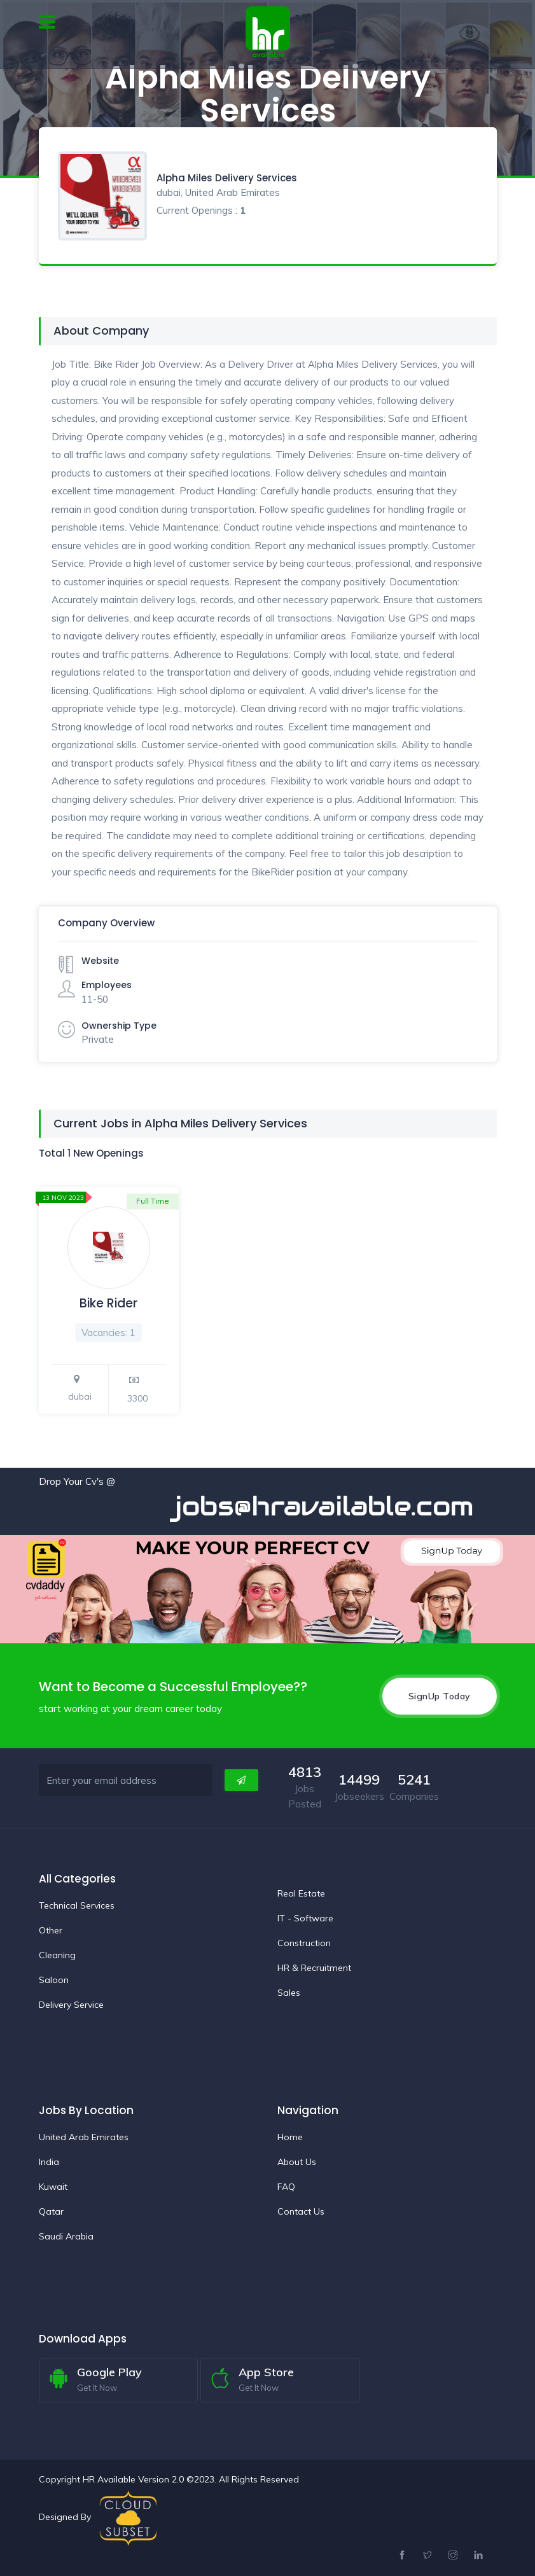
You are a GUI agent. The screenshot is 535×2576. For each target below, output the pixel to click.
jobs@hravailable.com (340, 1506)
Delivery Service (71, 2004)
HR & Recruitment (314, 1968)
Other (50, 1930)
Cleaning (57, 1955)
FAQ (286, 2186)
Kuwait (53, 2186)
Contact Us (300, 2211)
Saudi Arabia (66, 2236)
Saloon (54, 1980)
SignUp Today (439, 1696)
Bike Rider (108, 1303)
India (49, 2162)
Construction (304, 1943)
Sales (288, 1992)
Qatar (51, 2211)
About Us (296, 2162)
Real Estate (301, 1893)
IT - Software (305, 1918)
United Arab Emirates (84, 2137)
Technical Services (77, 1905)
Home (290, 2137)
